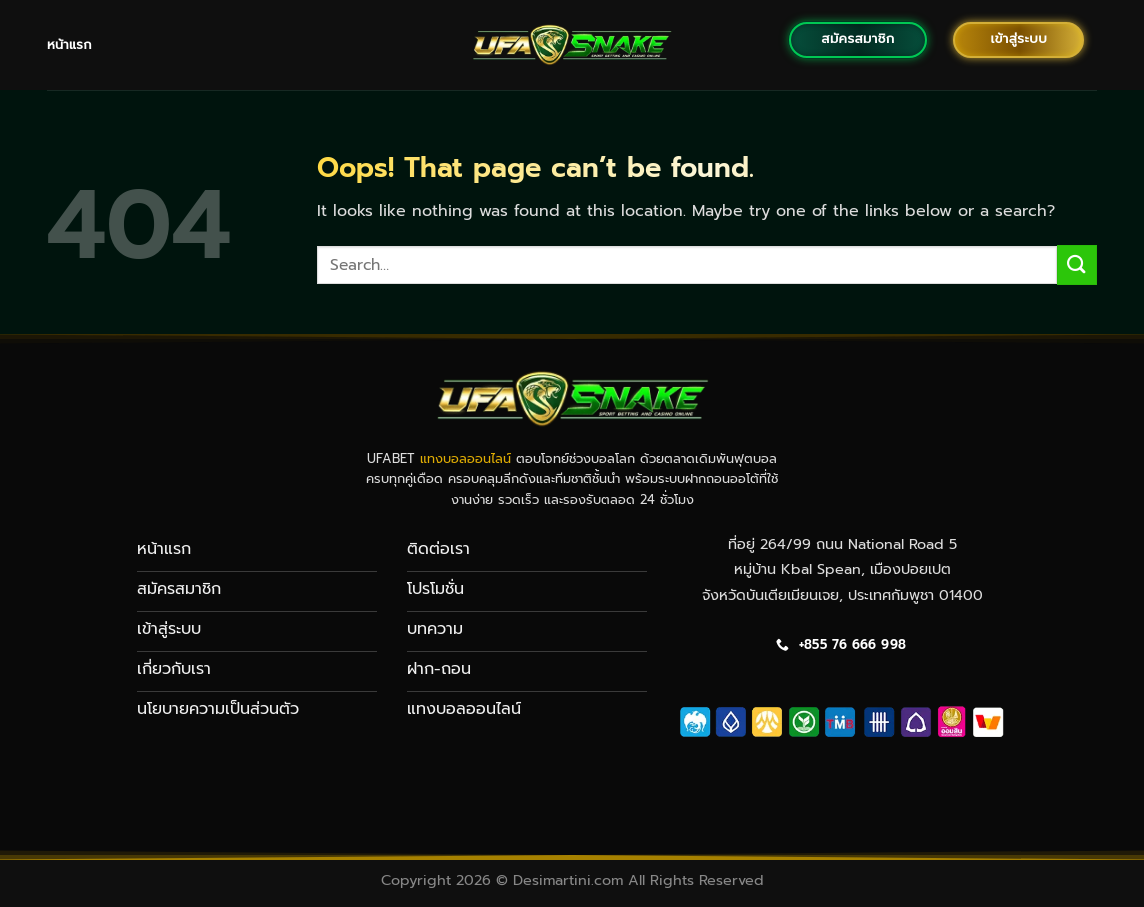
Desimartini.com (568, 880)
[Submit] (1077, 264)
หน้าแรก (69, 44)
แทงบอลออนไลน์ (465, 458)
